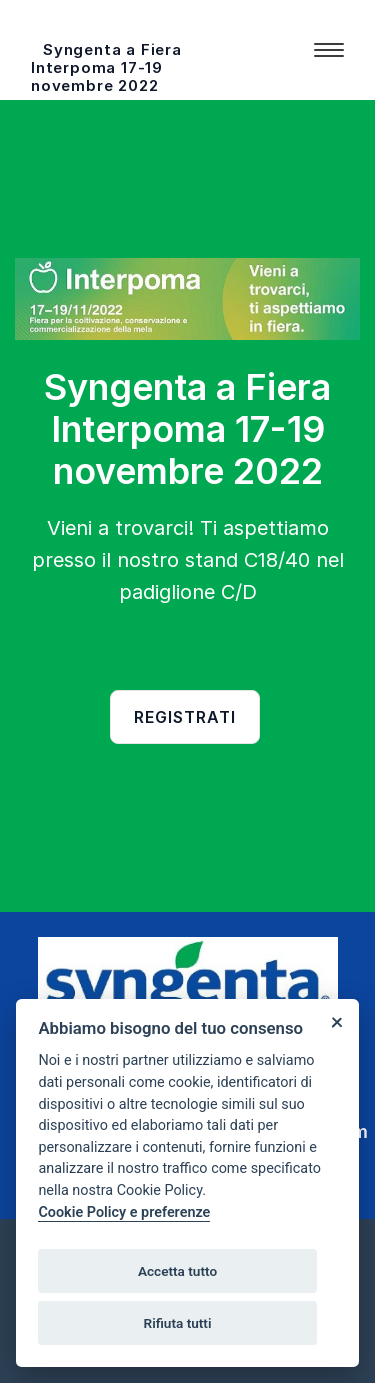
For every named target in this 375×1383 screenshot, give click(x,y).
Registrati (185, 717)
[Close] (336, 1021)
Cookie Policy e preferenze (124, 1212)
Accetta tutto (177, 1271)
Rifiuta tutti (178, 1323)
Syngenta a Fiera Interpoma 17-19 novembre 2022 (106, 67)
